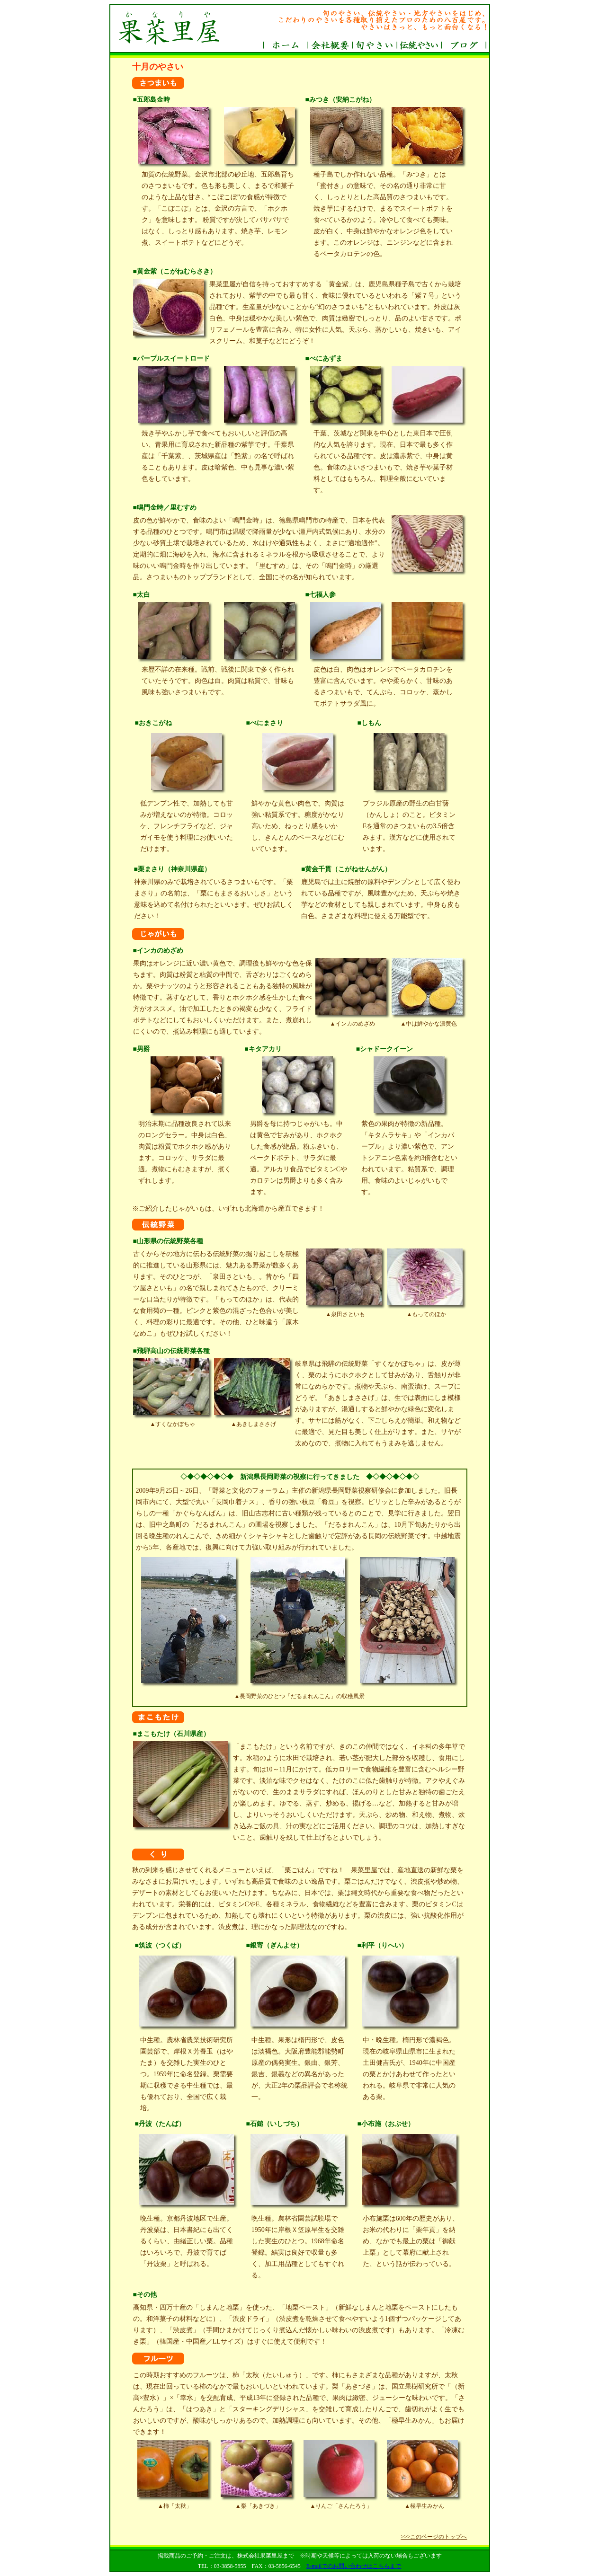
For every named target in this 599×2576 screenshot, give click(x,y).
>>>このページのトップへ (434, 2536)
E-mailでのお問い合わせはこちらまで (354, 2566)
